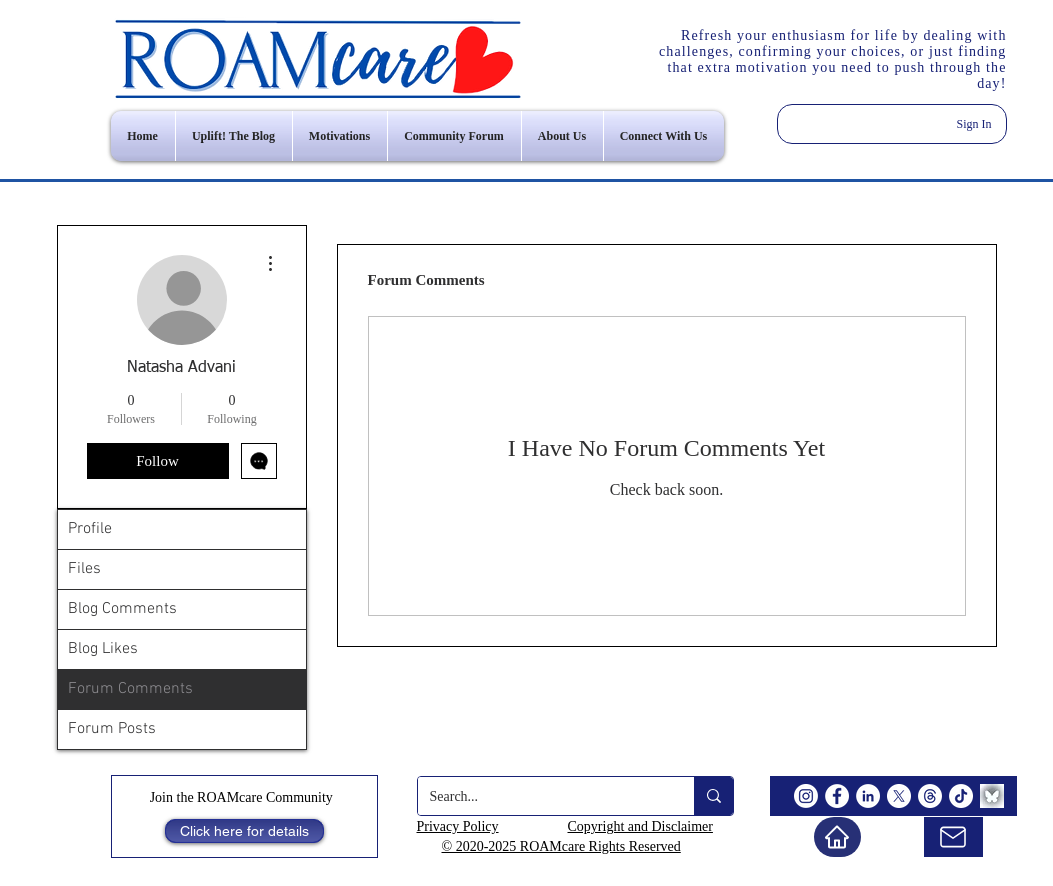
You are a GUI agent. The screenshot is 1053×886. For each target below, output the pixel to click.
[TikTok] (961, 796)
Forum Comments (130, 689)
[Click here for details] (244, 831)
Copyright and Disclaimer (640, 826)
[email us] (953, 837)
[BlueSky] (992, 796)
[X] (899, 796)
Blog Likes (103, 649)
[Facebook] (837, 796)
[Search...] (541, 796)
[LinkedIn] (868, 796)
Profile (90, 529)
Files (84, 569)
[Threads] (930, 796)
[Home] (837, 837)
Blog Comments (122, 609)
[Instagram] (806, 796)
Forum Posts (112, 729)
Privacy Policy (458, 826)
